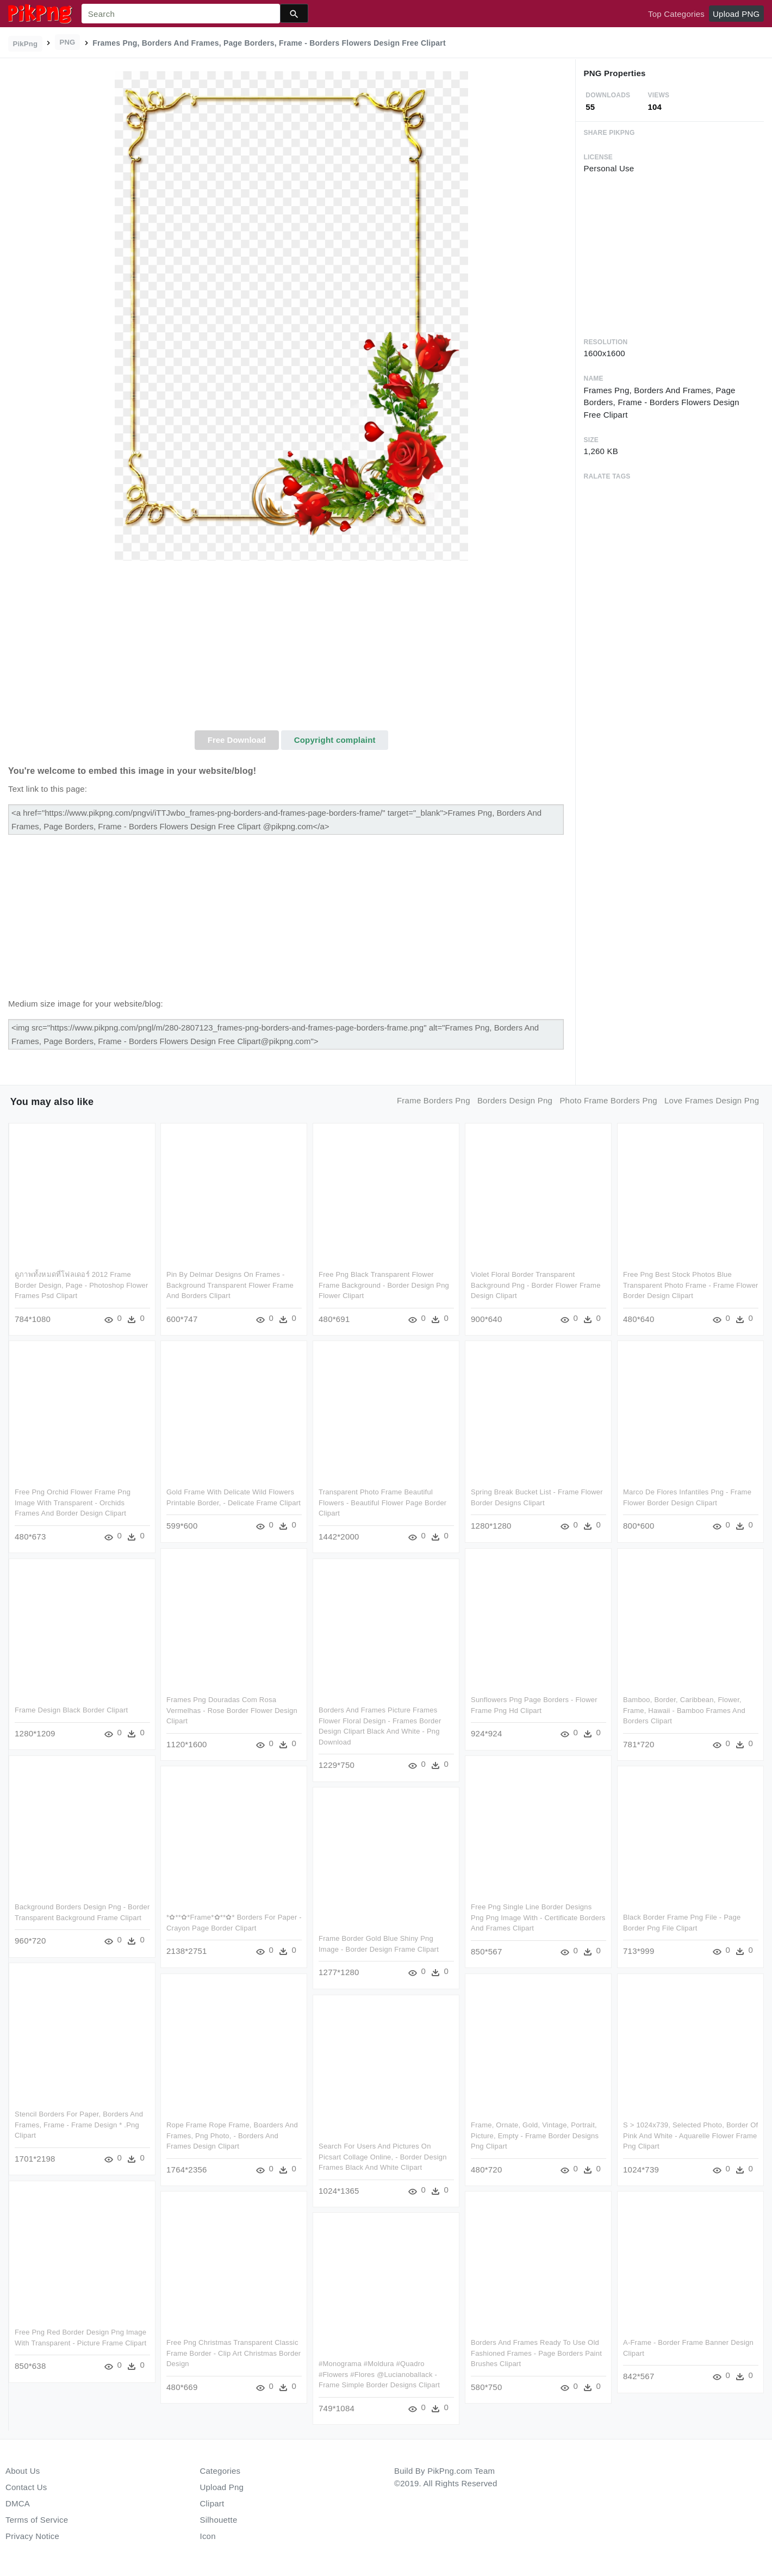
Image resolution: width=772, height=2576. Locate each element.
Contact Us (26, 2487)
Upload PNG (736, 13)
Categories (220, 2470)
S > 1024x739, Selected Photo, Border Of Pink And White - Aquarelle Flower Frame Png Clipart (689, 2135)
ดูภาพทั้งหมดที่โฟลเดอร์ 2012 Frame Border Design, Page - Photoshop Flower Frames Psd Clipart (81, 1285)
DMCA (17, 2503)
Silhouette (219, 2519)
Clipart (212, 2503)
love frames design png (711, 1100)
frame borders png (433, 1100)
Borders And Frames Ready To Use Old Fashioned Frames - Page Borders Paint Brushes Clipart (536, 2353)
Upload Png (222, 2487)
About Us (22, 2470)
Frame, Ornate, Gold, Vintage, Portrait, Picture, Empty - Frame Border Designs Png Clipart (535, 2135)
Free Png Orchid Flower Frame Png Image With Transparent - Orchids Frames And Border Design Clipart (72, 1503)
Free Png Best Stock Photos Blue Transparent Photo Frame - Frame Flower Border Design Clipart (690, 1285)
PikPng (25, 44)
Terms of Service (36, 2519)
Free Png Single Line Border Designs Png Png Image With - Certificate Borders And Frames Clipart (538, 1917)
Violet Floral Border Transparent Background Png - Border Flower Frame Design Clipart (536, 1285)
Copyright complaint (335, 739)
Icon (208, 2536)
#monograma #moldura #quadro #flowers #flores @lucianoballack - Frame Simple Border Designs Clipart (379, 2374)
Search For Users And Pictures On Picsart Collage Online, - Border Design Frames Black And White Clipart (383, 2156)
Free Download (237, 739)
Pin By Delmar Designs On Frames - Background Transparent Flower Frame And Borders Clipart (230, 1285)
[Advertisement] (291, 649)
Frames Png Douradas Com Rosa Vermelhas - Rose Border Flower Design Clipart (231, 1710)
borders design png (514, 1100)
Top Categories (676, 13)
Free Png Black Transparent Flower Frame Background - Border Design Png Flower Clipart (384, 1285)
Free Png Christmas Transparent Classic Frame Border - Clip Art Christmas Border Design (233, 2353)
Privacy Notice (32, 2536)
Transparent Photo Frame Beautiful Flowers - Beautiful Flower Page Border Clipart (382, 1503)
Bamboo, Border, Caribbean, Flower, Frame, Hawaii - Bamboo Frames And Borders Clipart (683, 1710)
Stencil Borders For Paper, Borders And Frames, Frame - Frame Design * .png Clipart (79, 2127)
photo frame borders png (608, 1100)
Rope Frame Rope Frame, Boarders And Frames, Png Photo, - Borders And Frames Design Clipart (232, 2135)
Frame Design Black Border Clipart (71, 1710)
